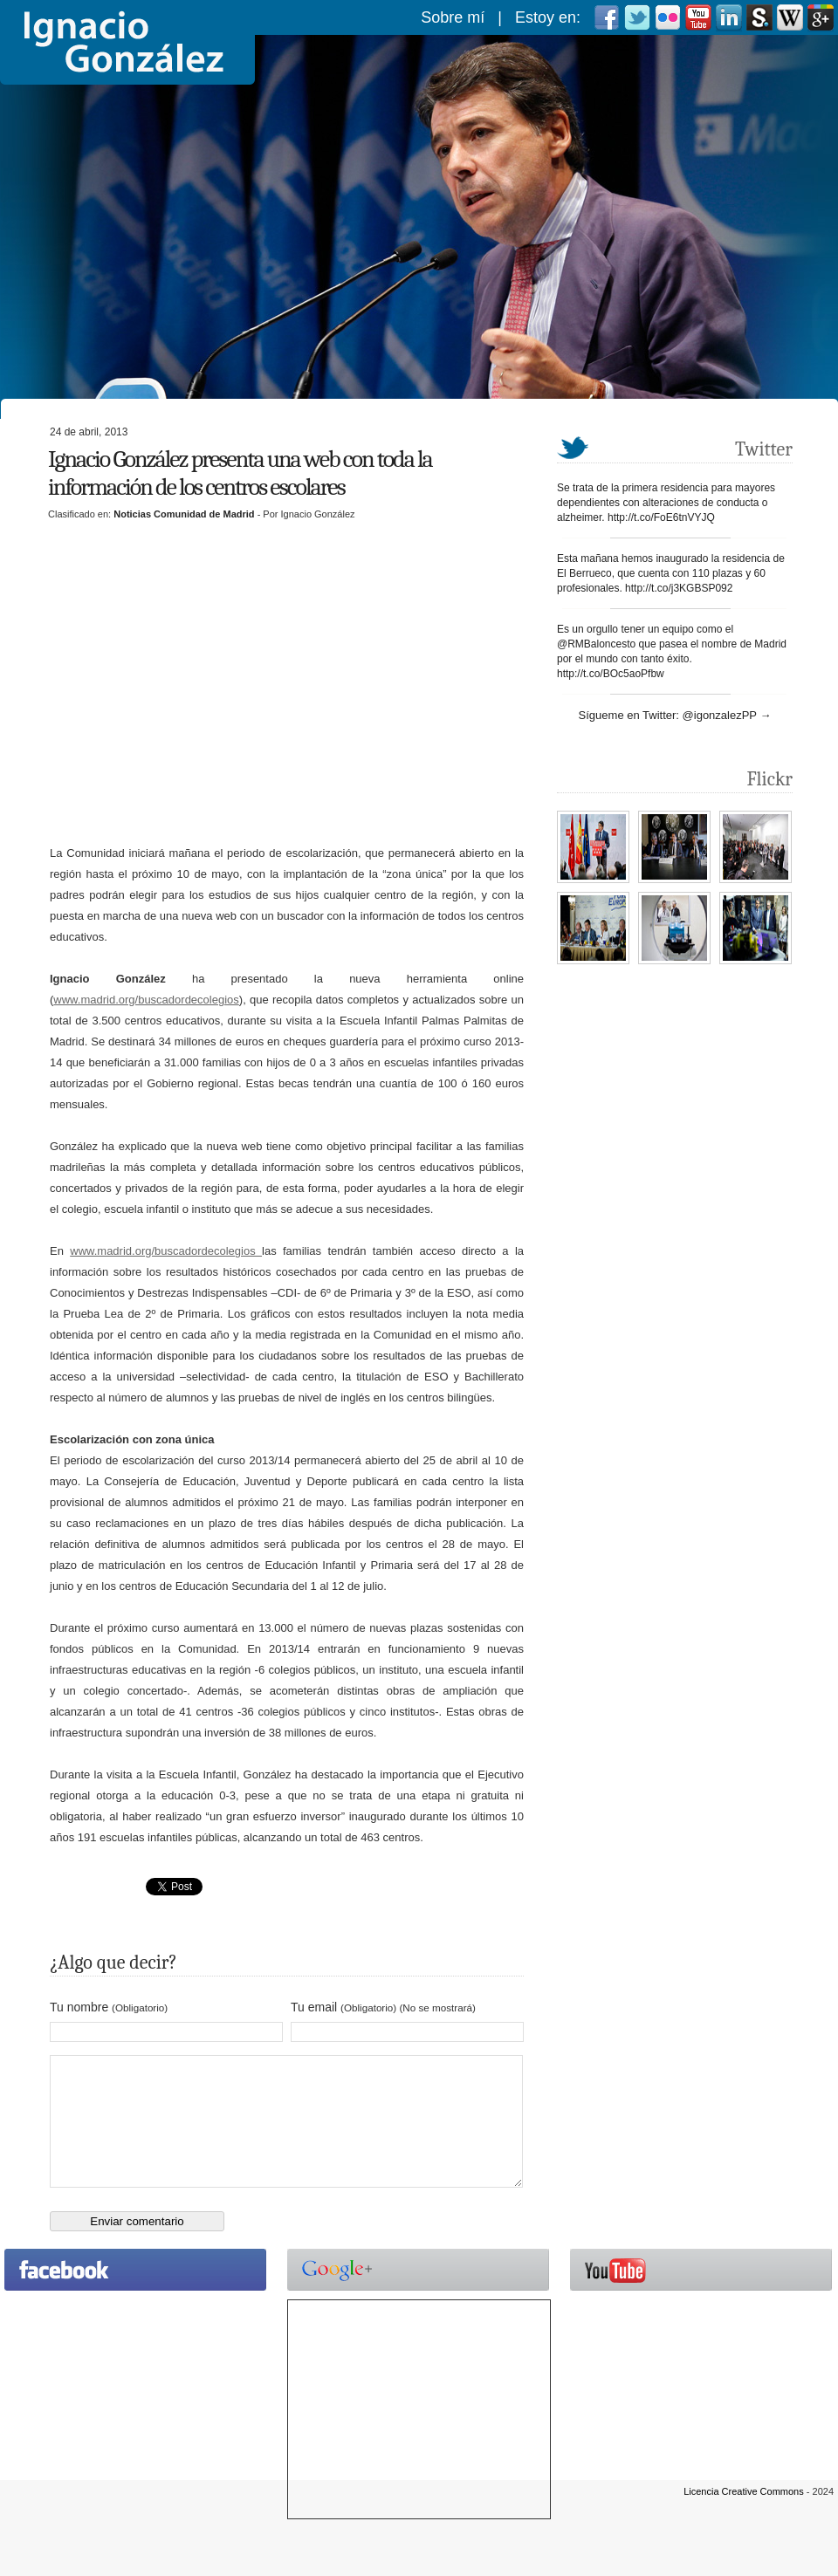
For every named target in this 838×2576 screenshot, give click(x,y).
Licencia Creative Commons (743, 2517)
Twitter (637, 17)
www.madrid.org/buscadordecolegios (145, 999)
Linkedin (729, 17)
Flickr (668, 17)
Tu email (383, 2007)
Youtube (698, 17)
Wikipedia (790, 17)
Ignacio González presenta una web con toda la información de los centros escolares (240, 473)
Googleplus (820, 17)
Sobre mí (452, 17)
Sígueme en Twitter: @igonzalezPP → (675, 715)
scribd (759, 17)
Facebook (607, 17)
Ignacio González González (127, 42)
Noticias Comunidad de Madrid (183, 514)
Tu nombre (109, 2007)
